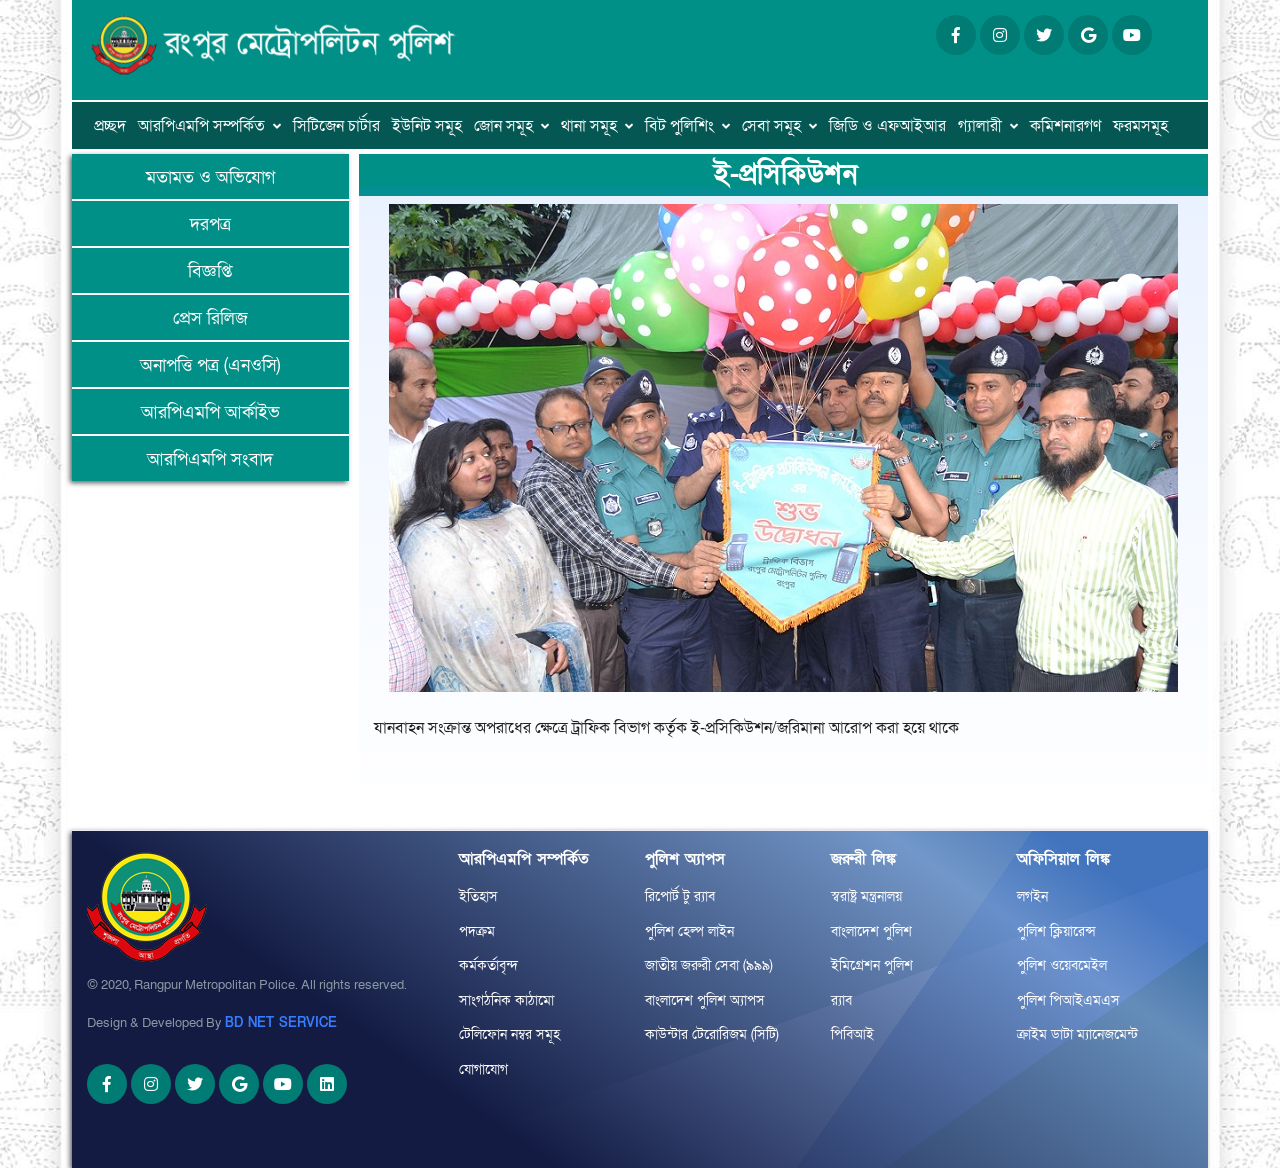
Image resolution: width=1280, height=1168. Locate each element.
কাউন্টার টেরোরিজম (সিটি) (712, 1034)
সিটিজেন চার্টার (336, 126)
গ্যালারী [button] (980, 126)
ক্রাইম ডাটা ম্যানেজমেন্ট (1077, 1034)
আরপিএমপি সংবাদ (210, 459)
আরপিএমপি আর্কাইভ (210, 412)
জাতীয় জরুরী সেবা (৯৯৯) (709, 965)
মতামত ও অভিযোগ (210, 177)
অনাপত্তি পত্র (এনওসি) (210, 365)
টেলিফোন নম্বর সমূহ (509, 1034)
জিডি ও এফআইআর (887, 126)
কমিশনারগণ (1065, 126)
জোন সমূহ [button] (503, 126)
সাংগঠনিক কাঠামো (506, 1000)
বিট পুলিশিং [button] (679, 126)
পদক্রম (477, 931)
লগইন (1032, 896)
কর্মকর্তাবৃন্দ (488, 965)
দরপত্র (210, 224)
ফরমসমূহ (1140, 126)
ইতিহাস (478, 896)
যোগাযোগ (483, 1069)
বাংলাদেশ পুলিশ (871, 931)
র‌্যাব (841, 1000)
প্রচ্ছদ (110, 126)
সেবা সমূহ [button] (771, 126)
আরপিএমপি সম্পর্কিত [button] (201, 126)
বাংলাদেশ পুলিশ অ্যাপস (705, 1000)
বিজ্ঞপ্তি (210, 271)
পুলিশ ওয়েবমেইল (1062, 965)
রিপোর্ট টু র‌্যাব (680, 896)
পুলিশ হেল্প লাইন (689, 931)
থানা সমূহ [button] (589, 126)
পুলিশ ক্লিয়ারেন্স (1056, 931)
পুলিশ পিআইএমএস (1068, 1000)
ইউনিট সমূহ (427, 126)
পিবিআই (852, 1034)
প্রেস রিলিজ (210, 318)
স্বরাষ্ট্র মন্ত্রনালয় (866, 896)
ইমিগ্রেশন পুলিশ (872, 965)
